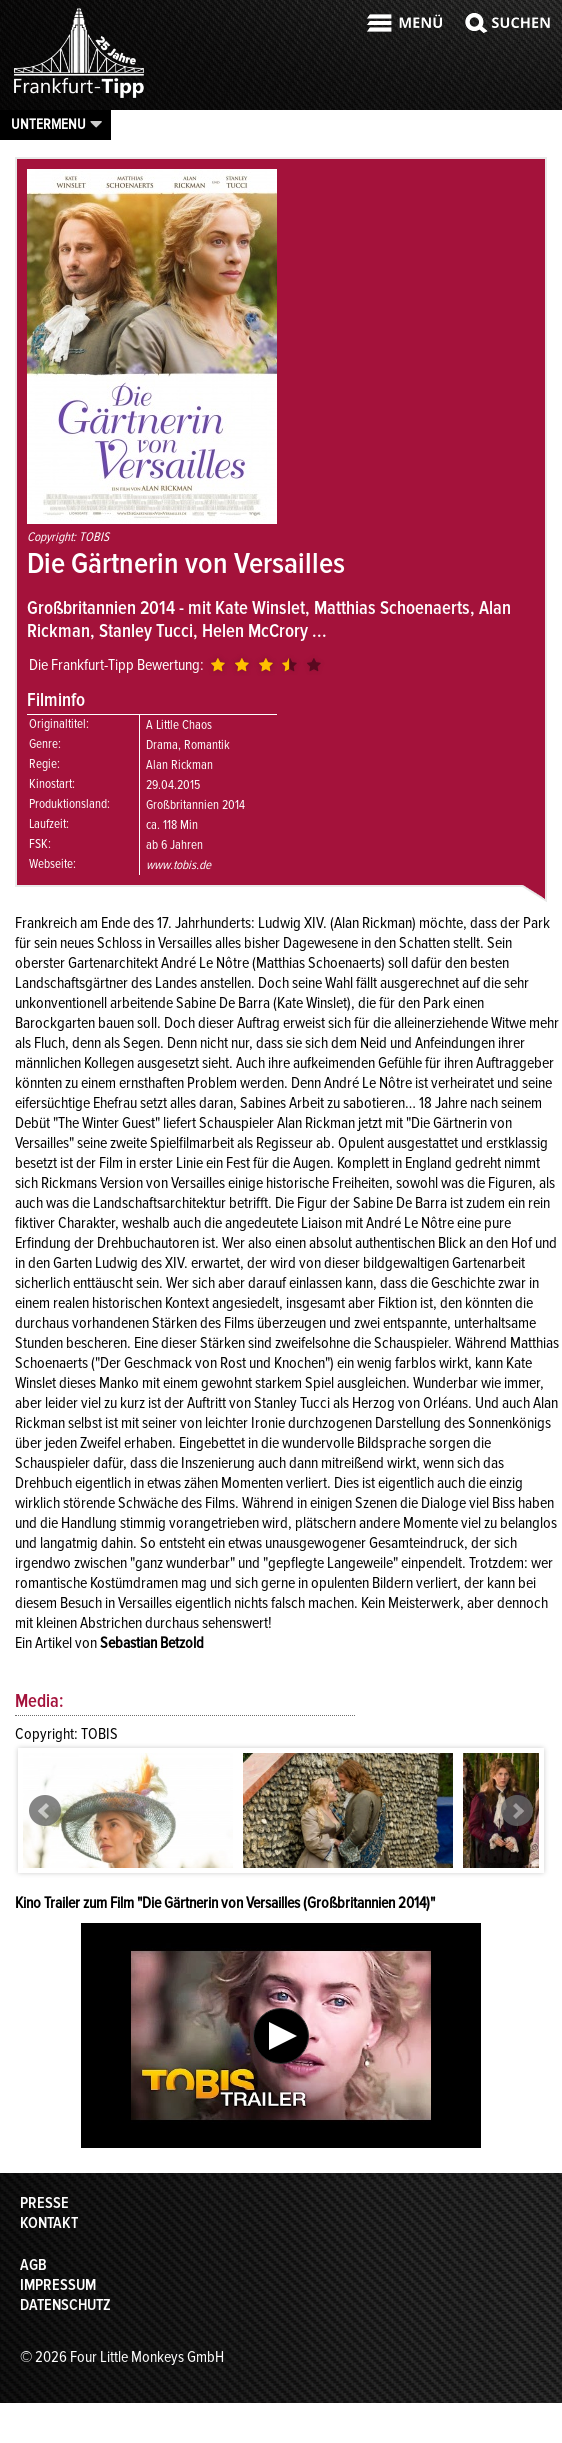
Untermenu (48, 124)
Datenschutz (65, 2305)
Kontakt (49, 2223)
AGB (33, 2265)
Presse (44, 2203)
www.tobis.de (178, 865)
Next (517, 1811)
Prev (45, 1811)
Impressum (58, 2285)
